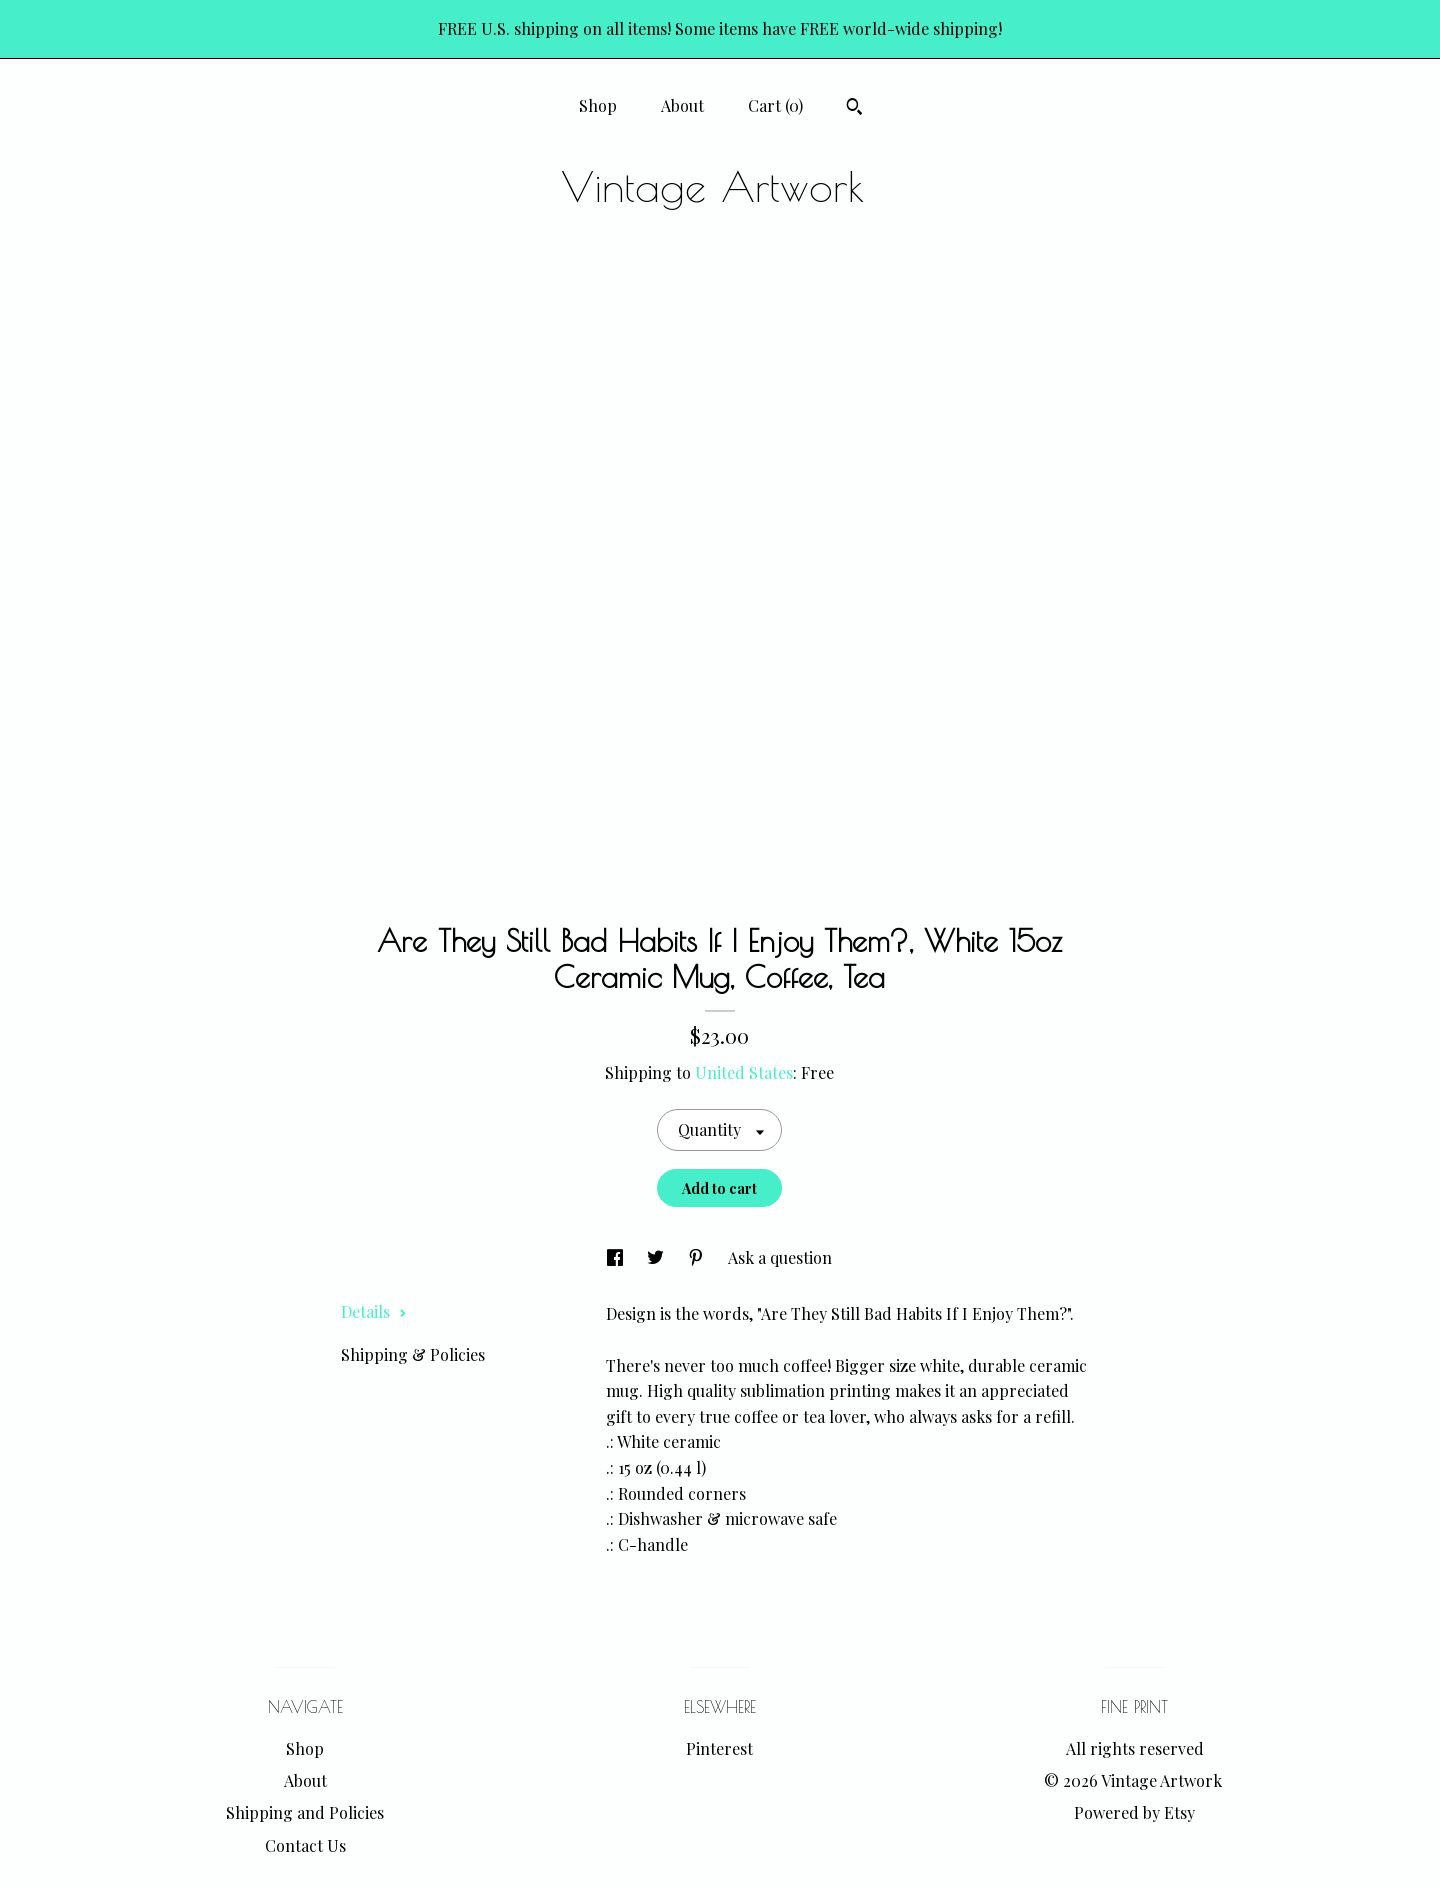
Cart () (775, 105)
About (682, 105)
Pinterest (719, 1748)
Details (374, 1311)
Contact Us (305, 1845)
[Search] (854, 109)
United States (744, 1072)
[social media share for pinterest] (698, 1257)
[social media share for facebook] (617, 1257)
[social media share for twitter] (657, 1257)
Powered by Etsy (1134, 1812)
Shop (598, 105)
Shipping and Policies (305, 1812)
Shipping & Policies (413, 1354)
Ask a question (780, 1257)
